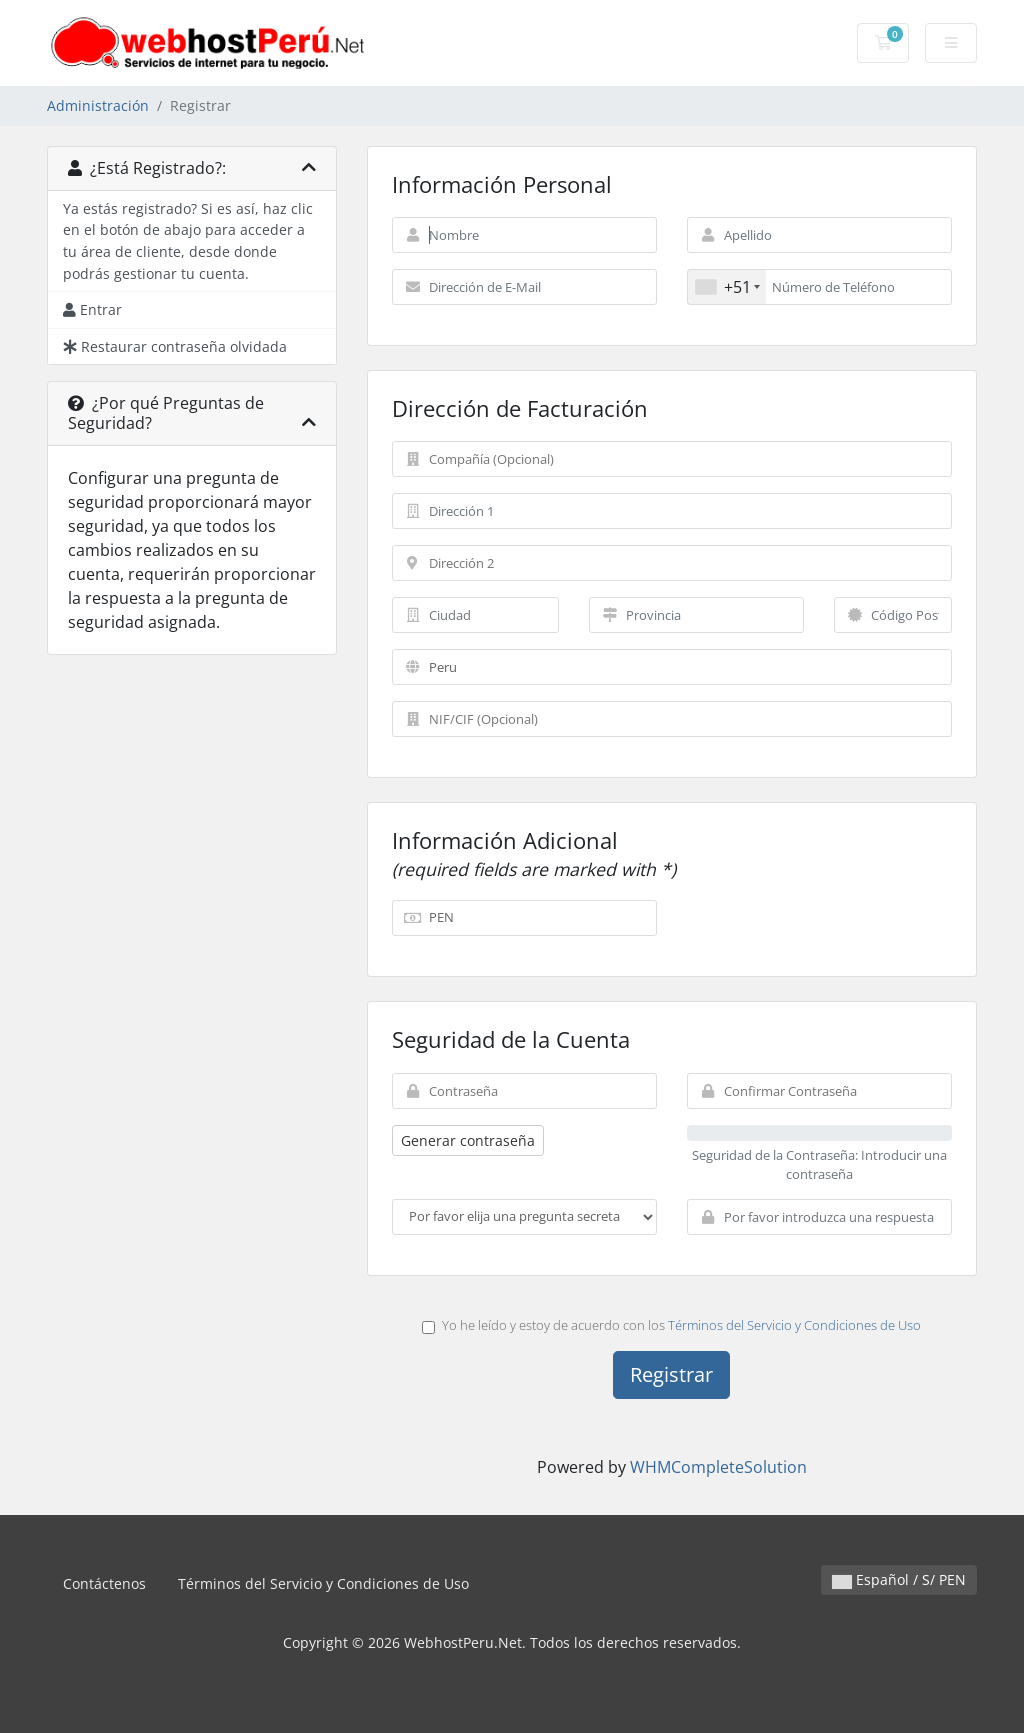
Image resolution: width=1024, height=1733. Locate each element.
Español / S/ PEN (899, 1579)
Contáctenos (104, 1583)
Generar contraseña (468, 1140)
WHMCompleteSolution (718, 1467)
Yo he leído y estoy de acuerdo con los (671, 1325)
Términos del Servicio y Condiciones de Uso (794, 1325)
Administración (98, 105)
